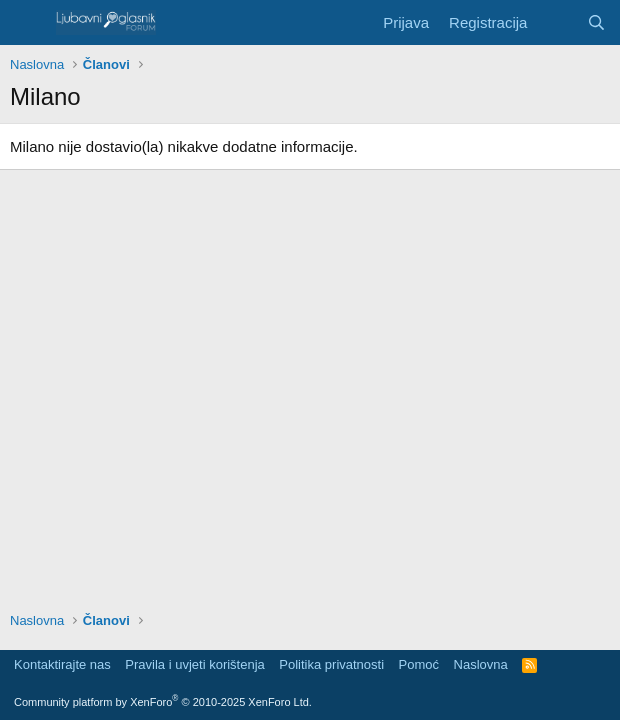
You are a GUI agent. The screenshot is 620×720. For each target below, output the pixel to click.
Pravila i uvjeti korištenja (194, 664)
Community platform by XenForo (163, 702)
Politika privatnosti (331, 664)
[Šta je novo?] (556, 22)
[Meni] (27, 23)
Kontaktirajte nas (62, 664)
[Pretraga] (596, 22)
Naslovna (481, 664)
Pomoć (419, 664)
